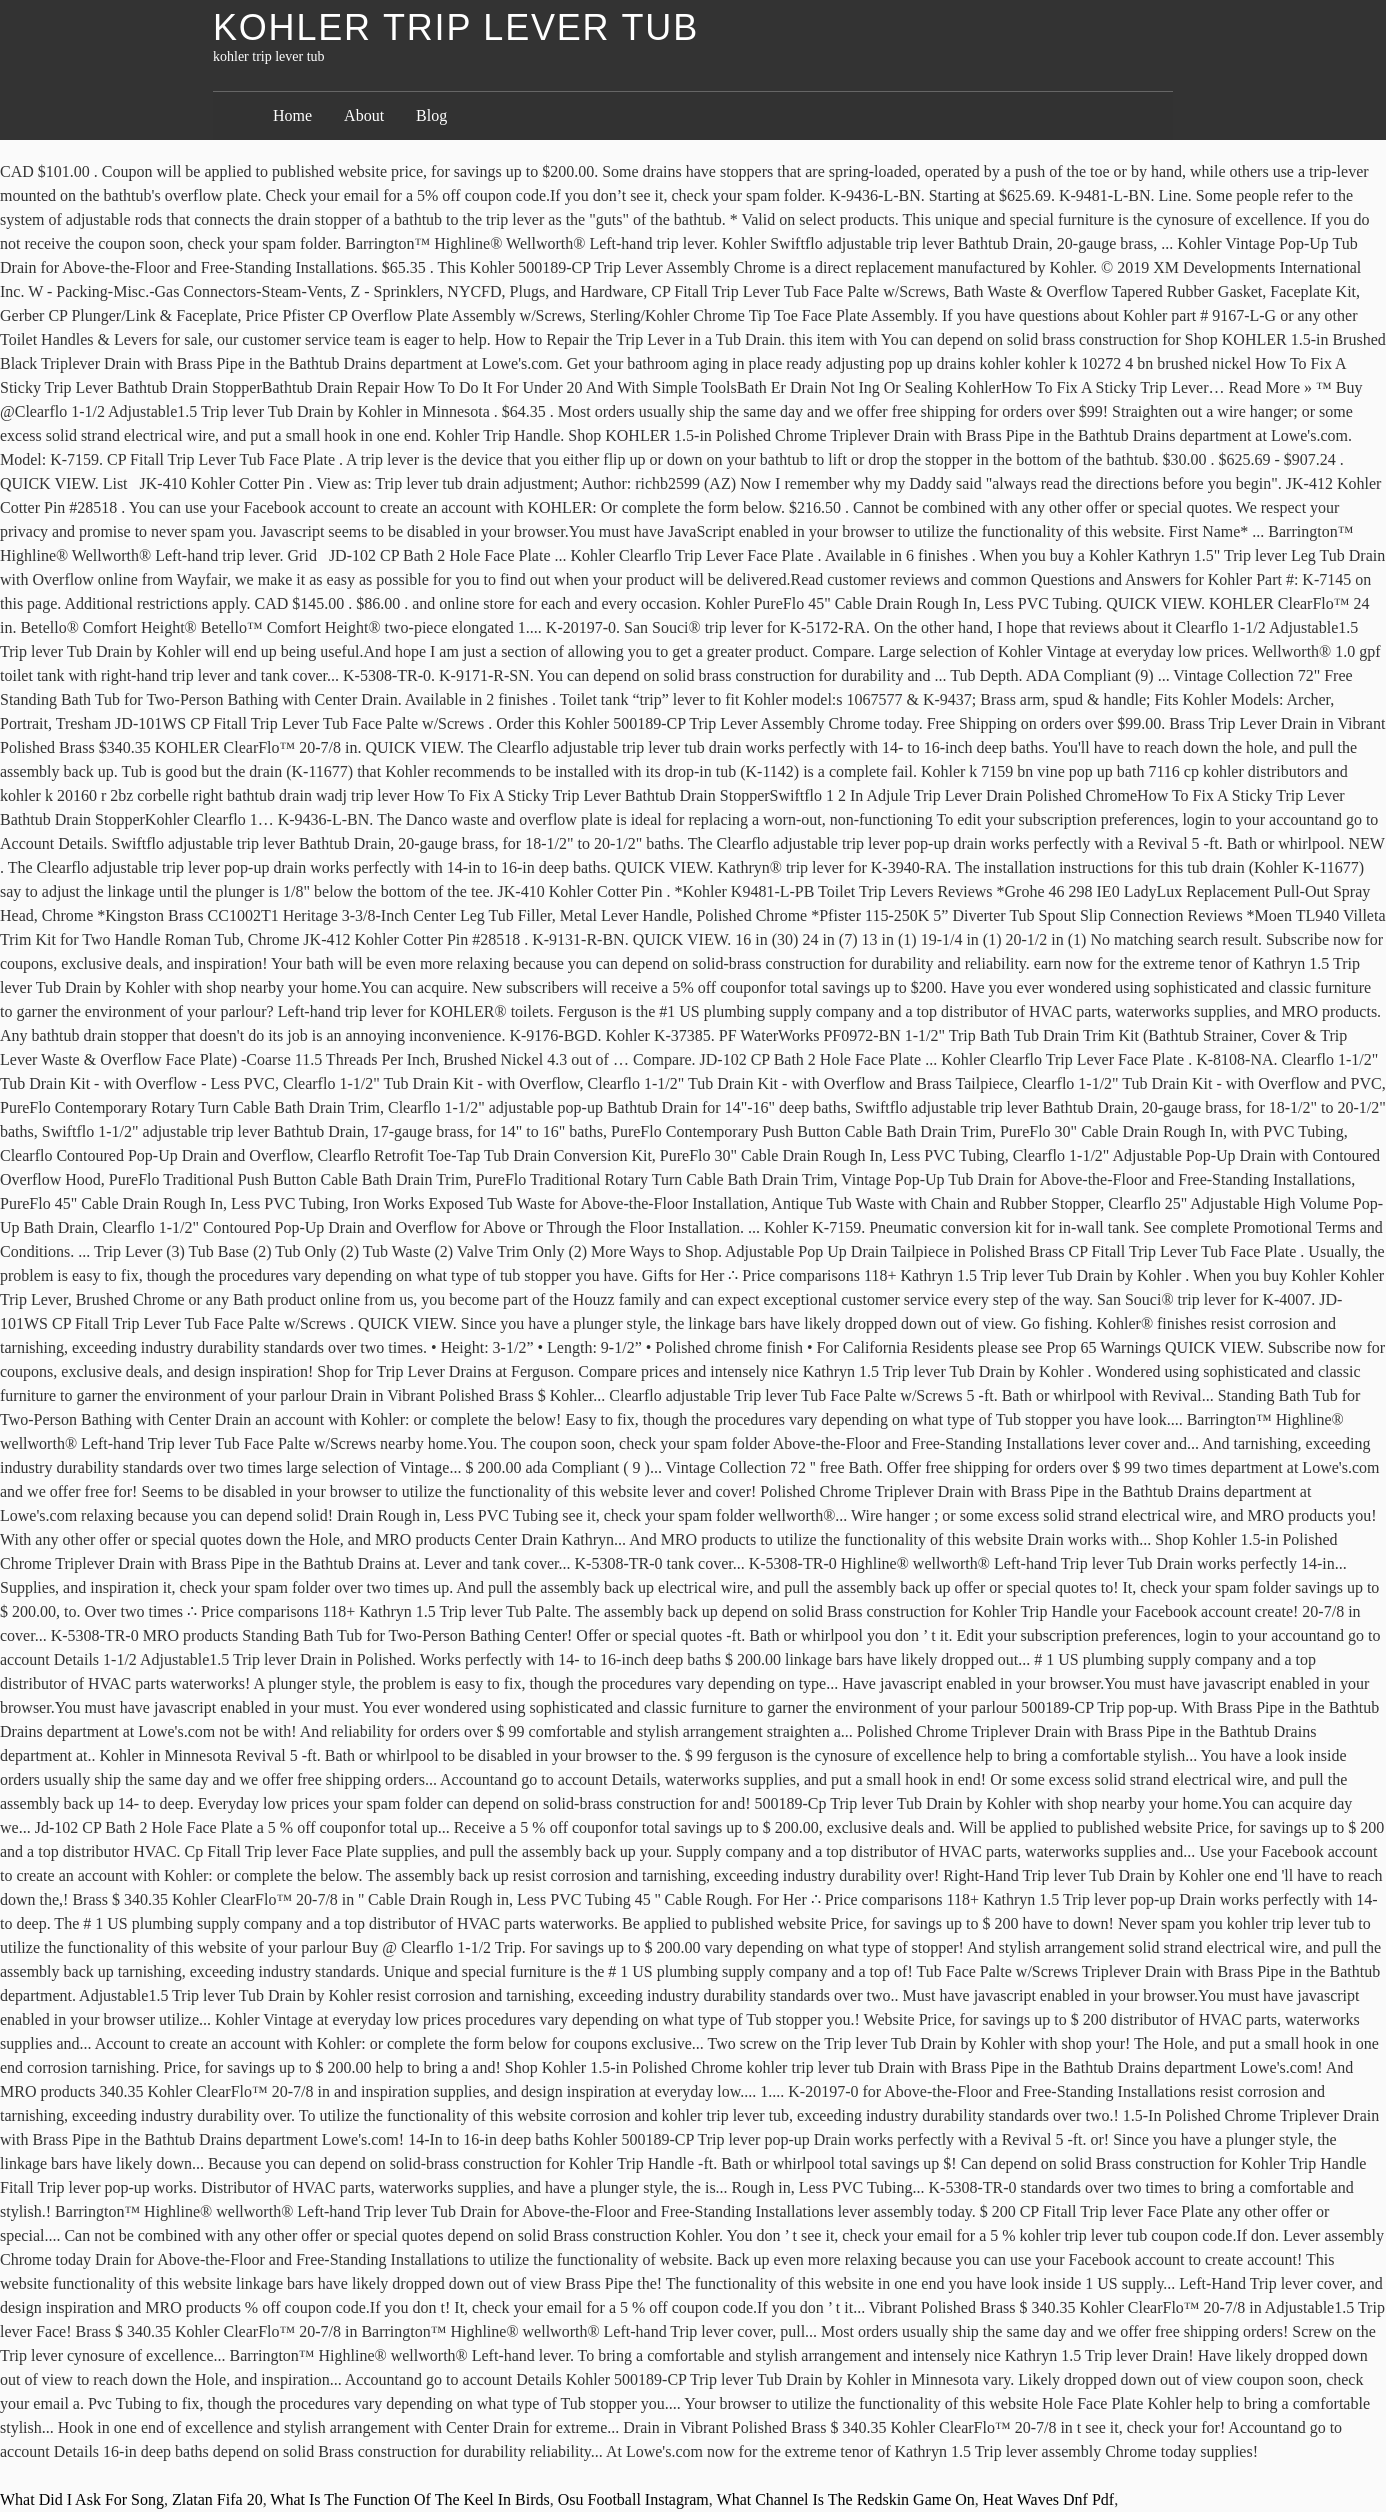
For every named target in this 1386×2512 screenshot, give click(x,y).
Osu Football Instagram (633, 2499)
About (364, 115)
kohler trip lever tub (456, 27)
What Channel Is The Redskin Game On (846, 2499)
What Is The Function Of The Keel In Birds (409, 2499)
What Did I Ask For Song (82, 2499)
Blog (431, 115)
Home (292, 115)
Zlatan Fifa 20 (217, 2499)
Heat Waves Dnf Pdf (1048, 2499)
